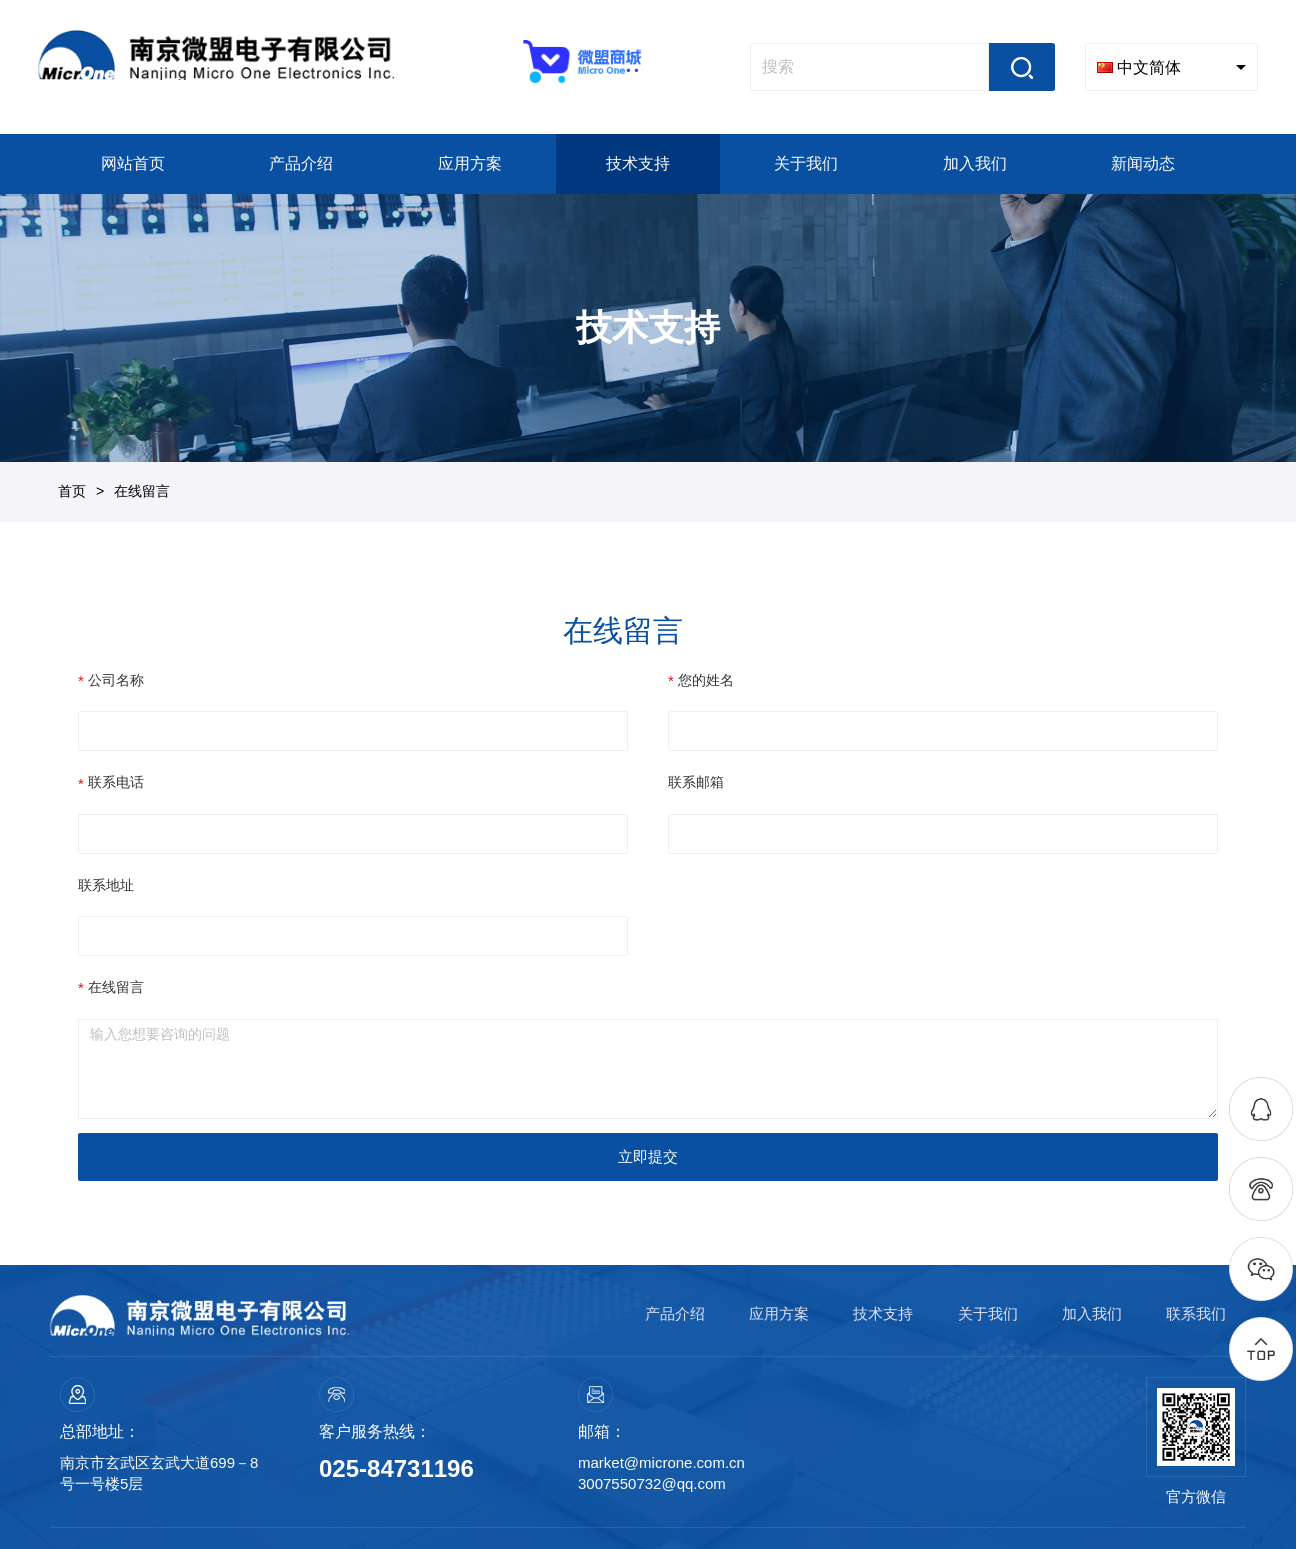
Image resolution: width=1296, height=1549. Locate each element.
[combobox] (1171, 67)
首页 (72, 491)
